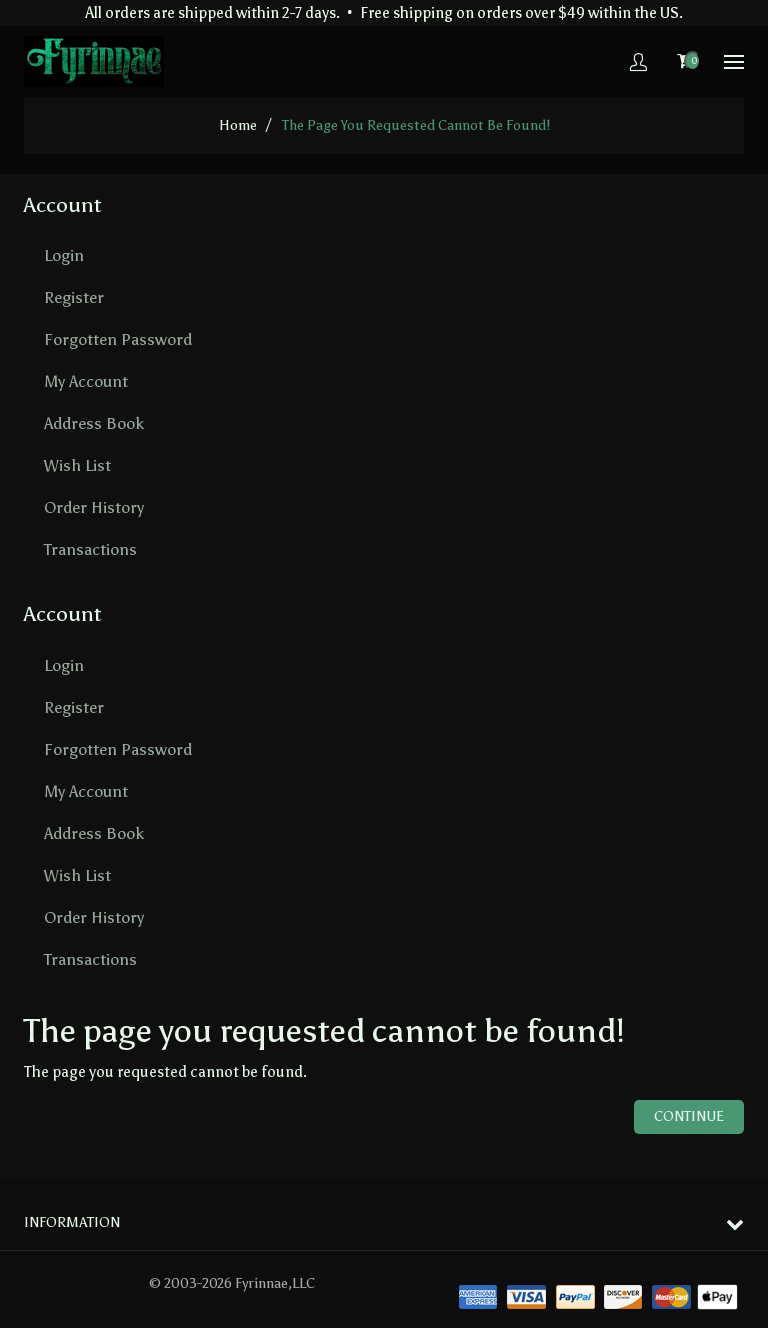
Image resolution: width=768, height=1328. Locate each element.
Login (64, 255)
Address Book (94, 423)
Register (74, 297)
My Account (86, 381)
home (238, 125)
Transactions (90, 549)
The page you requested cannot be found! (416, 125)
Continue (689, 1116)
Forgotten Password (118, 339)
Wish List (77, 465)
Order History (94, 507)
